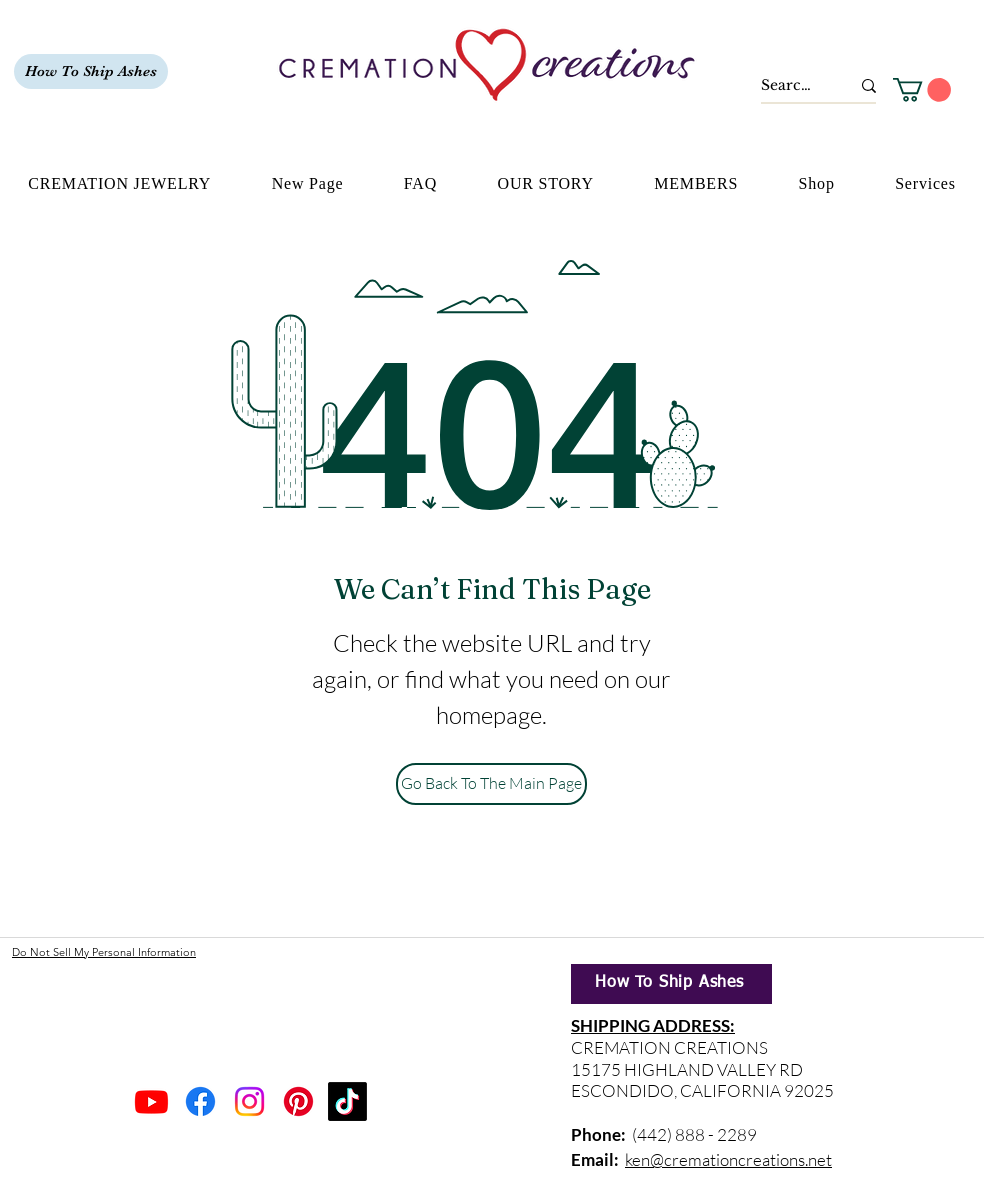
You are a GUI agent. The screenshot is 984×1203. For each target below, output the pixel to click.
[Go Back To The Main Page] (491, 784)
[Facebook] (200, 1101)
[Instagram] (249, 1101)
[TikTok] (347, 1101)
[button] (922, 90)
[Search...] (790, 86)
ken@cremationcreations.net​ (728, 1159)
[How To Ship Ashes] (91, 71)
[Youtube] (151, 1101)
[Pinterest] (298, 1101)
